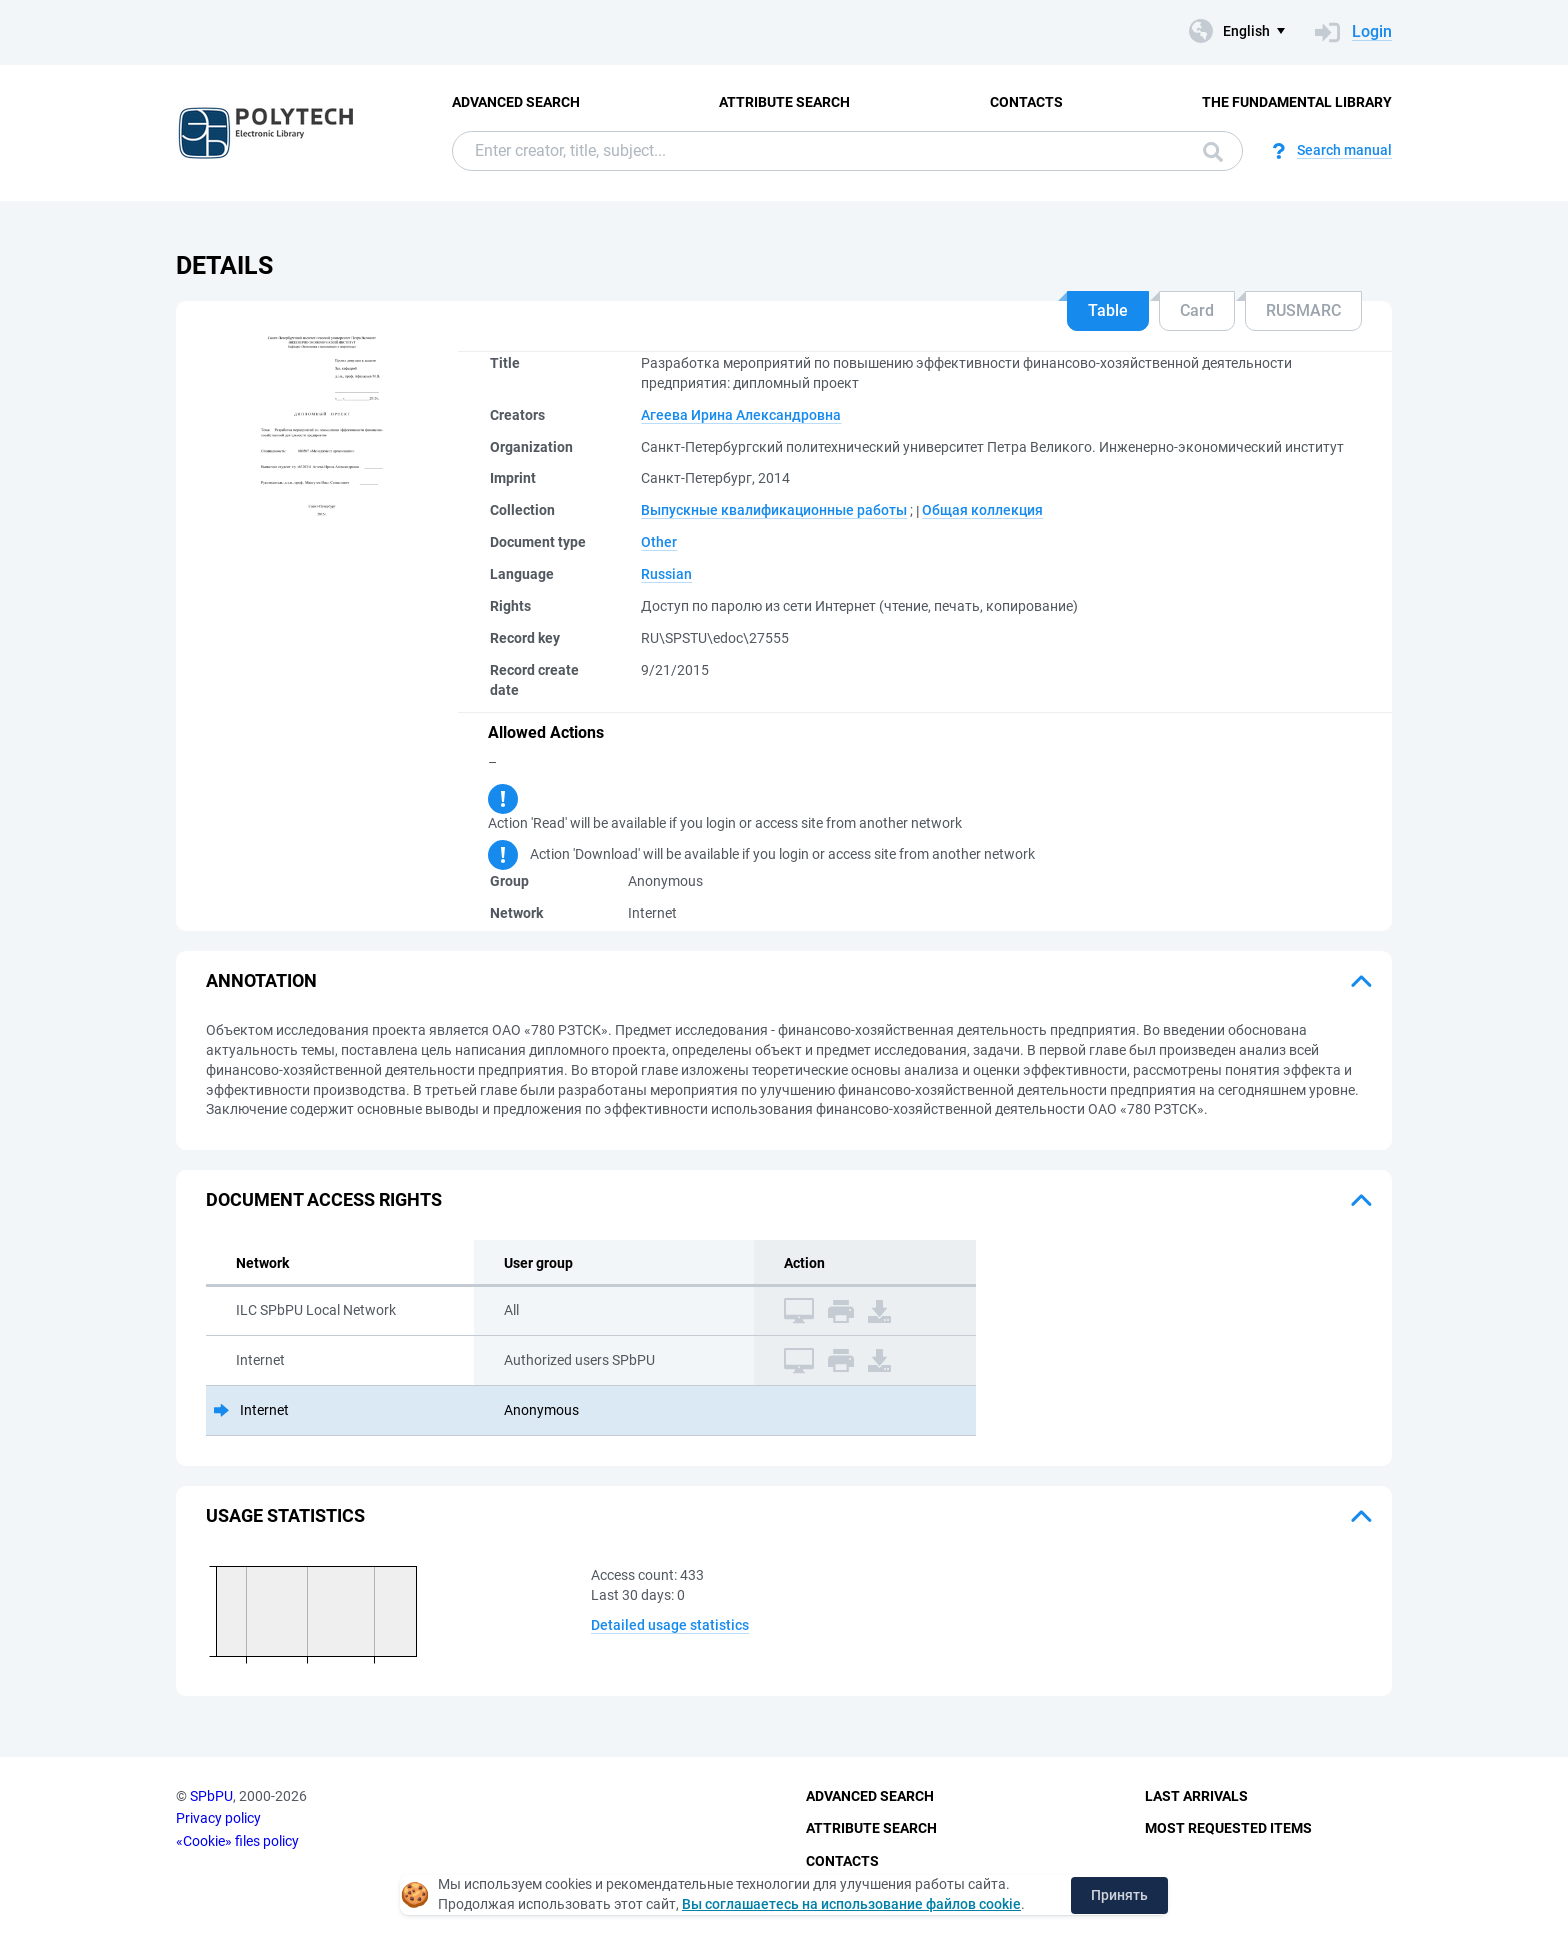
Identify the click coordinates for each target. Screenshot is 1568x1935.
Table (1108, 310)
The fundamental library (1297, 102)
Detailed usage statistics (670, 1625)
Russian (666, 574)
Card (1197, 310)
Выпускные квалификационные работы (774, 510)
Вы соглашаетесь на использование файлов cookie (851, 1904)
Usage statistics (285, 1515)
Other (659, 542)
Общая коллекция (982, 510)
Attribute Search (784, 102)
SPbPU (211, 1796)
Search (1213, 152)
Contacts (1026, 102)
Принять (1119, 1895)
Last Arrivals (1196, 1796)
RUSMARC (1303, 310)
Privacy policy (218, 1818)
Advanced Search (516, 102)
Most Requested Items (1228, 1828)
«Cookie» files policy (237, 1841)
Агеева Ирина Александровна (741, 415)
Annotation (261, 980)
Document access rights (324, 1199)
